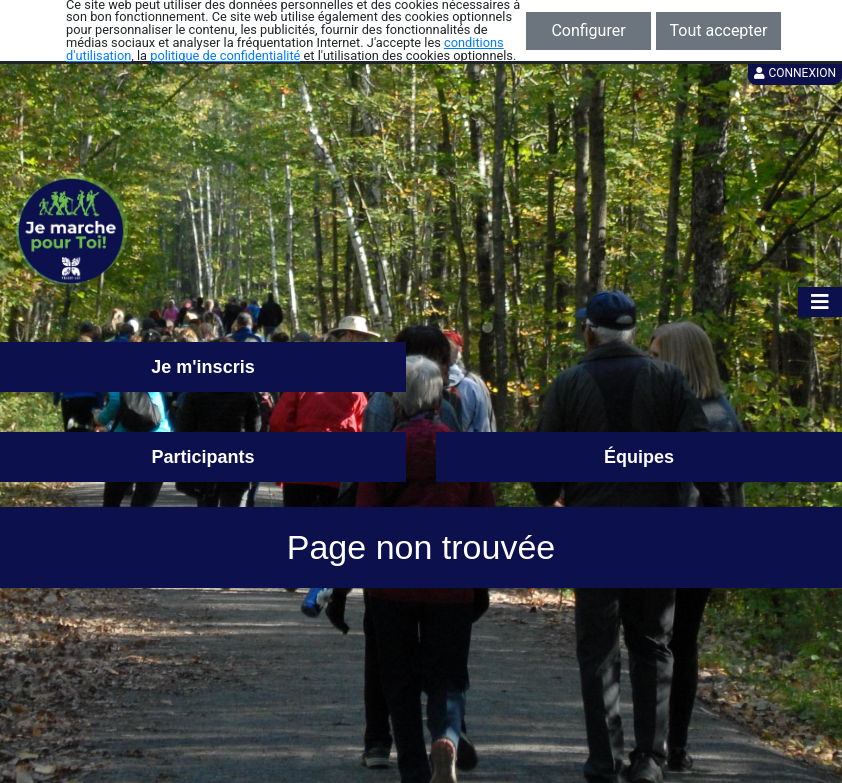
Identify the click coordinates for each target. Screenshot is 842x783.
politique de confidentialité (225, 55)
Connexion (795, 73)
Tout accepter (719, 30)
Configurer (588, 30)
